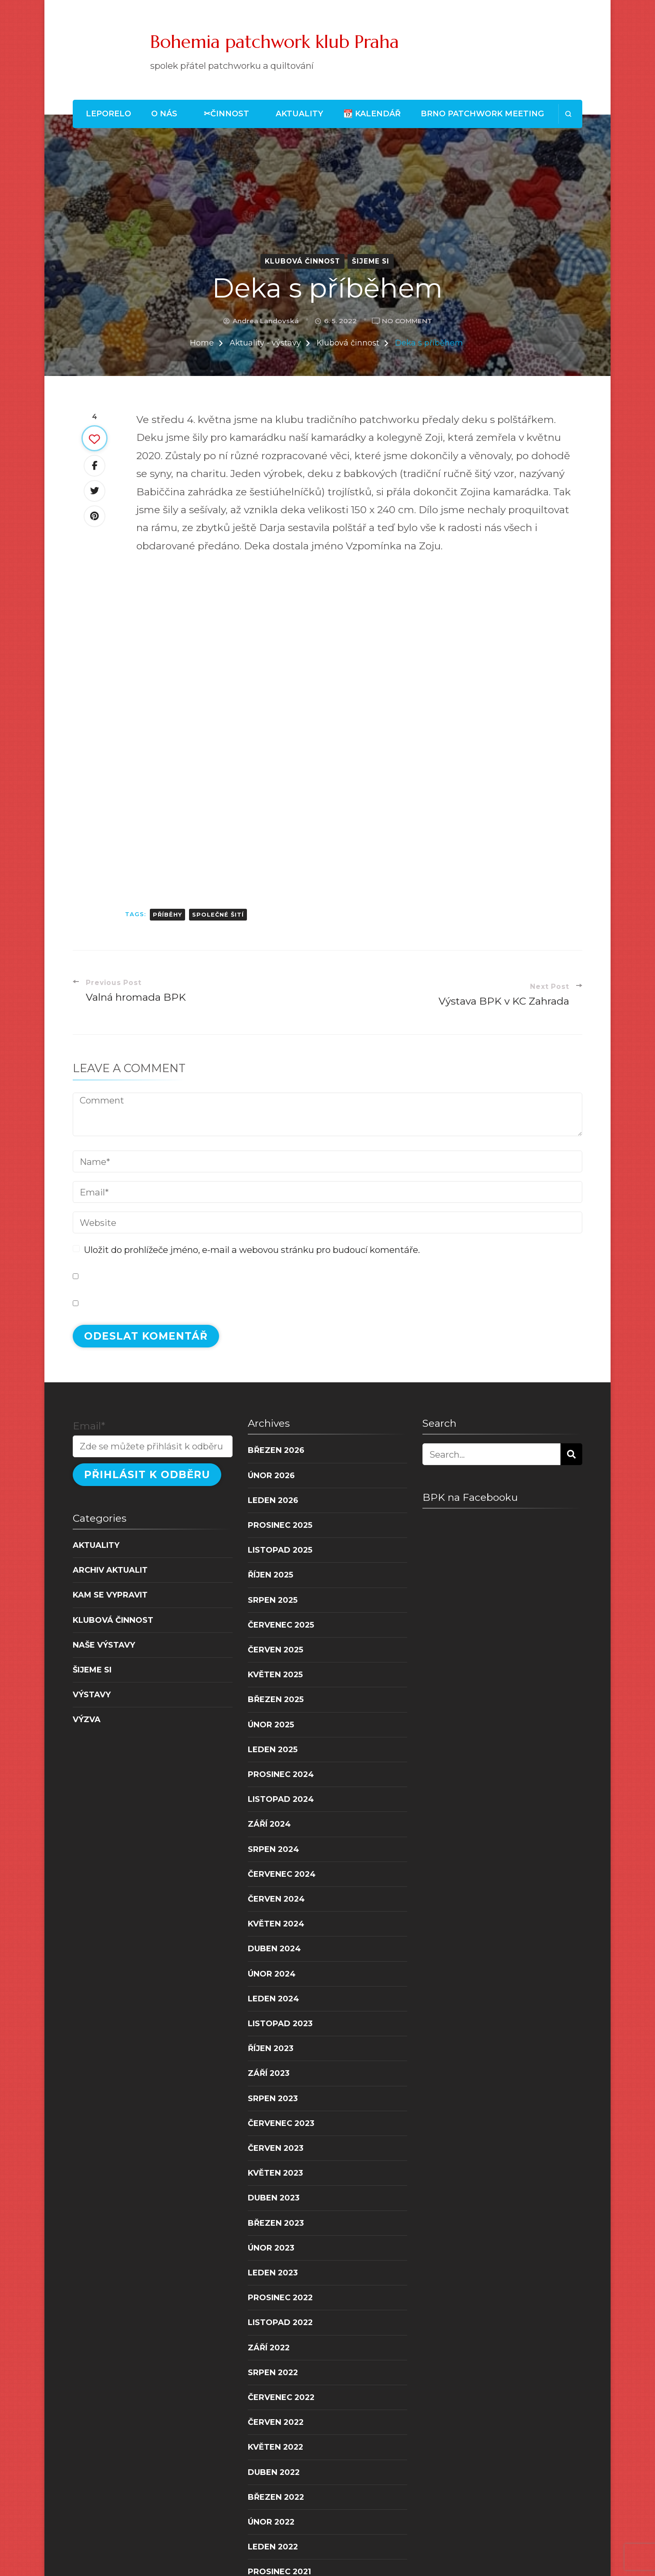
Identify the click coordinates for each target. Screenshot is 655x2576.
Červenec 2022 (281, 2397)
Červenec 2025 (281, 1624)
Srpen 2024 (273, 1849)
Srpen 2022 (273, 2372)
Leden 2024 (273, 1998)
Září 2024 (269, 1823)
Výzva (87, 1719)
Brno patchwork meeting (482, 113)
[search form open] (568, 114)
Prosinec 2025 (280, 1525)
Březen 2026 (276, 1450)
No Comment (407, 321)
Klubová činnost (302, 261)
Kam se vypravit (110, 1594)
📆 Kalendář (372, 113)
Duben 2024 (274, 1948)
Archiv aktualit (110, 1569)
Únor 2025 (271, 1724)
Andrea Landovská (266, 321)
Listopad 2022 (280, 2322)
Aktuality (299, 113)
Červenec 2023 (281, 2123)
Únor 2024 (272, 1973)
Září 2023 (269, 2073)
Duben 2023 (274, 2197)
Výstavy (92, 1694)
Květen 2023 (275, 2172)
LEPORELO (108, 113)
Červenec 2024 (282, 1874)
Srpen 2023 (273, 2098)
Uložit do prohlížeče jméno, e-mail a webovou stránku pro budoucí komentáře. (252, 1249)
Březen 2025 (276, 1699)
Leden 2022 (273, 2546)
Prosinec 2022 (280, 2297)
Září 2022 (269, 2347)
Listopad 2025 (280, 1549)
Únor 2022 (271, 2521)
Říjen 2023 (271, 2048)
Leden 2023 (273, 2272)
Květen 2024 (276, 1923)
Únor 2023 (271, 2247)
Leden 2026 (273, 1500)
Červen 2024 (276, 1898)
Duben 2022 (274, 2472)
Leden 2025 (272, 1749)
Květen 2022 (275, 2446)
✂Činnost (226, 113)
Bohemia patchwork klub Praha (274, 41)
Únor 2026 (271, 1475)
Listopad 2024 (281, 1799)
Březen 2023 (276, 2222)
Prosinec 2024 (281, 1774)
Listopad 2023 (280, 2023)
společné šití (218, 914)
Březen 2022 (276, 2497)
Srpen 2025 (272, 1599)
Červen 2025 (275, 1649)
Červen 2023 (276, 2148)
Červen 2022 (276, 2422)
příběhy (167, 914)
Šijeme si (370, 261)
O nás (164, 113)
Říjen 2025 (270, 1574)
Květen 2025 (275, 1674)
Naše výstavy (104, 1644)
